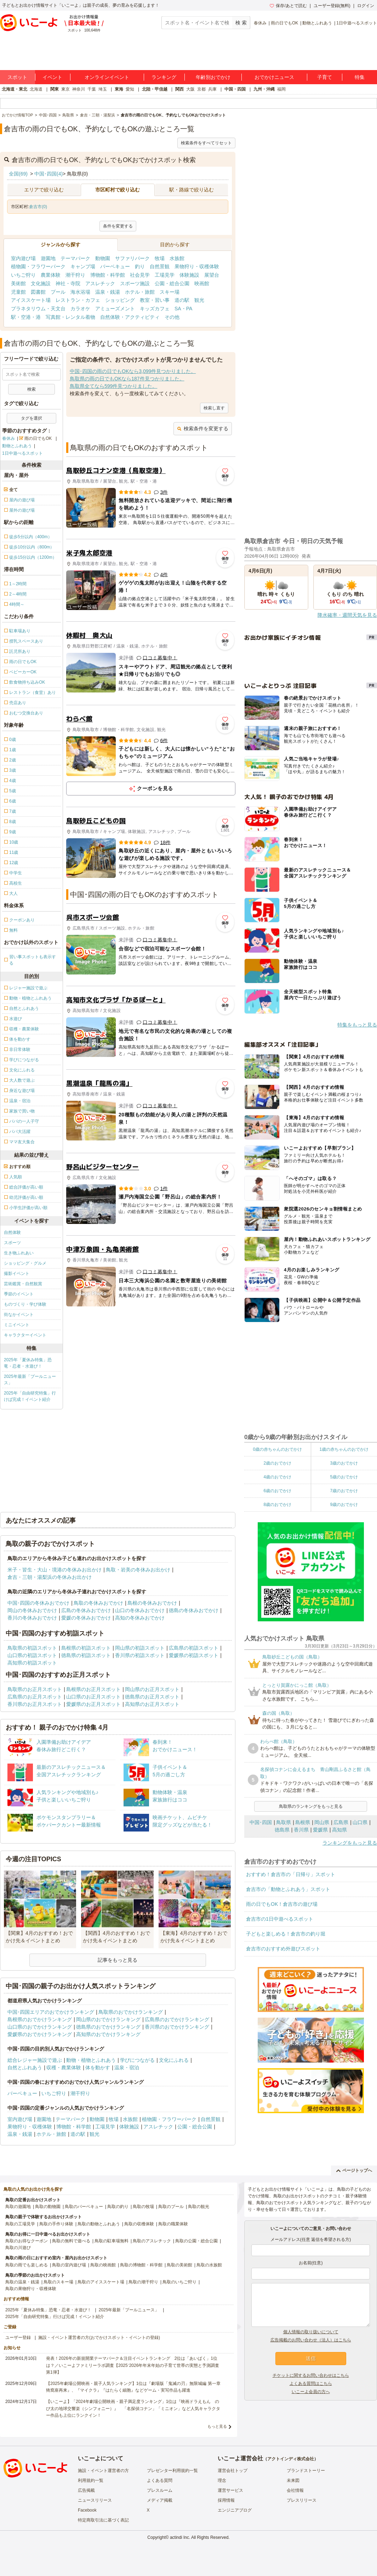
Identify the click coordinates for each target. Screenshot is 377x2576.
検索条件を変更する (202, 428)
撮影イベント (16, 1273)
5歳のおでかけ (344, 1476)
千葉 (91, 89)
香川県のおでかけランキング (177, 2027)
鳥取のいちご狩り (179, 2281)
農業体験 (51, 275)
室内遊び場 (23, 258)
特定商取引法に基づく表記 (103, 2520)
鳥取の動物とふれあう (99, 2223)
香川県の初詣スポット (140, 1655)
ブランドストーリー (306, 2470)
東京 (65, 89)
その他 (172, 317)
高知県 (339, 1830)
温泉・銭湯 (107, 292)
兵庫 (212, 89)
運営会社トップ (232, 2470)
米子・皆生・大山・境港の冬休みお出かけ (54, 1569)
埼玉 (102, 89)
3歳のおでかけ (344, 1463)
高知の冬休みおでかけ (140, 1618)
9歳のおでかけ (344, 1504)
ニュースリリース (95, 2500)
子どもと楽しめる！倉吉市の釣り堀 (285, 1934)
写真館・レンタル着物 (70, 317)
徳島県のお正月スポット (152, 1697)
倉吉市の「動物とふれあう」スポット (288, 1889)
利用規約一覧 (90, 2480)
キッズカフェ (155, 308)
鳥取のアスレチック (152, 2240)
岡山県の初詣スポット (140, 1648)
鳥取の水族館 (209, 2264)
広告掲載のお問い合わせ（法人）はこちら (310, 2340)
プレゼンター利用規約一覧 (172, 2470)
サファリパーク (132, 258)
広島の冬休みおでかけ (86, 1610)
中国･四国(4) (48, 174)
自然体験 (12, 1232)
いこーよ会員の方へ (311, 2391)
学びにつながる (137, 2060)
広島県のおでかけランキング (177, 2019)
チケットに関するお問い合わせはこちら (311, 2375)
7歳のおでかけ (344, 1490)
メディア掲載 (159, 2500)
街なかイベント (19, 1314)
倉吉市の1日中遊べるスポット (279, 1919)
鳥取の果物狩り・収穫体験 (30, 2288)
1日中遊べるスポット (356, 23)
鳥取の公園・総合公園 (196, 2240)
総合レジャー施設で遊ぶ (34, 2060)
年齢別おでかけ (213, 77)
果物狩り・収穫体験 (197, 266)
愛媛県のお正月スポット (93, 1704)
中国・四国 (235, 89)
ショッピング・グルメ (25, 1263)
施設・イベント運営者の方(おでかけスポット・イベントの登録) (99, 2337)
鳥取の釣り (117, 2206)
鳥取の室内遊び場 (69, 2264)
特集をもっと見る (357, 1025)
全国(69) (18, 174)
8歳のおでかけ (277, 1504)
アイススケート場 (31, 300)
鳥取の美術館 (179, 2264)
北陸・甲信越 (154, 89)
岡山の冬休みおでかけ (32, 1610)
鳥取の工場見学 (20, 2223)
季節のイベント (19, 1294)
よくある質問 (159, 2480)
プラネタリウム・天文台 (38, 308)
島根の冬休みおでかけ (152, 1603)
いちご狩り (23, 275)
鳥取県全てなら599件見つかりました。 (113, 386)
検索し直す (214, 408)
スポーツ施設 (135, 283)
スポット (17, 77)
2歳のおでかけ (277, 1463)
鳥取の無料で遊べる (71, 2240)
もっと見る (217, 2426)
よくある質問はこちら (311, 2383)
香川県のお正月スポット (34, 1704)
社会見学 (140, 275)
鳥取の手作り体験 (56, 2223)
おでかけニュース (274, 77)
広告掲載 (86, 2490)
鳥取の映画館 (103, 2264)
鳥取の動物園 (48, 2206)
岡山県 (321, 1822)
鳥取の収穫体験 (139, 2223)
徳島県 (282, 1830)
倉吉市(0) (38, 206)
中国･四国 (261, 1822)
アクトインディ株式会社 (290, 2458)
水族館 (177, 258)
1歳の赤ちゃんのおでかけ (344, 1449)
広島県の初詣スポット (193, 1648)
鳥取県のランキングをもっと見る (311, 1806)
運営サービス (230, 2490)
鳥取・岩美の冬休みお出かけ (138, 1569)
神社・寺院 (68, 283)
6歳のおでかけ (277, 1490)
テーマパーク (75, 258)
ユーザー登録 (18, 2337)
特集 (360, 77)
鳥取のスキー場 (58, 2281)
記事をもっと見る (117, 1960)
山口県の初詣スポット (32, 1655)
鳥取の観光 (198, 2206)
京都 (201, 89)
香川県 (301, 1830)
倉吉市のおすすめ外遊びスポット (283, 1948)
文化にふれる (174, 2060)
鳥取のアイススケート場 (101, 2281)
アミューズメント (115, 308)
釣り (140, 266)
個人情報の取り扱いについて (310, 2331)
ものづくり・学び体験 (25, 1304)
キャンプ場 (82, 266)
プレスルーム (159, 2490)
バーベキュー (115, 266)
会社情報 (295, 2490)
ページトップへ (354, 2170)
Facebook (87, 2510)
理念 (222, 2480)
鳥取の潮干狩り (143, 2281)
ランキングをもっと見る (349, 1843)
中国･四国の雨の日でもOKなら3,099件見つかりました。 (133, 371)
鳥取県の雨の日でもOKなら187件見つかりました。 (127, 378)
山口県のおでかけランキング (39, 2027)
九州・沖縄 (264, 89)
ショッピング (120, 300)
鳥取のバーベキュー (84, 2206)
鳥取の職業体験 (173, 2223)
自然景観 (160, 266)
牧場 (160, 258)
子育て (324, 77)
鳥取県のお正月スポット (34, 1689)
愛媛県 (320, 1830)
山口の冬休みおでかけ (140, 1610)
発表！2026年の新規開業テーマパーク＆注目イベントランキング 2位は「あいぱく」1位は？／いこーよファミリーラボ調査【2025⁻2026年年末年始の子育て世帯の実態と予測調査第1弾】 (132, 2365)
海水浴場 (80, 292)
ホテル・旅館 (140, 292)
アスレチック (100, 283)
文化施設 (41, 283)
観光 (199, 300)
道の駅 (182, 300)
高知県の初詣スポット (32, 1663)
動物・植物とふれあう (91, 2060)
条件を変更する (118, 226)
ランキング (164, 77)
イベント (52, 77)
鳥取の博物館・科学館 (141, 2264)
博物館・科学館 (107, 275)
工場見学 (165, 275)
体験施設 (189, 275)
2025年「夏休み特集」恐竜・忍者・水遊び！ (28, 1363)
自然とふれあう (24, 2067)
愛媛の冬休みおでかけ (86, 1618)
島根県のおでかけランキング (39, 2019)
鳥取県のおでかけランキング (130, 2012)
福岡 (281, 89)
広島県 (340, 1822)
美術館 (18, 283)
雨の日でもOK (284, 23)
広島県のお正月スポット (34, 1697)
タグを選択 (31, 418)
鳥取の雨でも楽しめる (26, 2264)
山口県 (360, 1822)
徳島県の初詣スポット (86, 1655)
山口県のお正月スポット (93, 1697)
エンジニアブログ (235, 2510)
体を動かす (97, 2067)
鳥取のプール (171, 2206)
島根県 (302, 1822)
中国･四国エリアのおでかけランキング (50, 2012)
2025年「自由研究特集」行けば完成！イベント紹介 (30, 1396)
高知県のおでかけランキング (108, 2034)
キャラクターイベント (25, 1335)
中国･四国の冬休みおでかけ (38, 1603)
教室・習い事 (155, 300)
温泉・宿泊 (126, 2067)
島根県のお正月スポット (93, 1689)
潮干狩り (75, 275)
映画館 (201, 283)
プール (58, 292)
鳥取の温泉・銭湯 (22, 2281)
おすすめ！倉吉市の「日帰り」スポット (290, 1874)
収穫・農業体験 (63, 2067)
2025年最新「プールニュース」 (30, 1379)
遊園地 (48, 258)
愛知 (130, 89)
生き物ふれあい (19, 1252)
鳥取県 (283, 1822)
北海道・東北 (14, 89)
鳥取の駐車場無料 (111, 2240)
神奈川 (78, 89)
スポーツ (12, 1242)
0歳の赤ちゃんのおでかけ (277, 1449)
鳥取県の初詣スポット (32, 1648)
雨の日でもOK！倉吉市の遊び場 (282, 1904)
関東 (54, 89)
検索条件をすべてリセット (206, 142)
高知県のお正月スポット (152, 1704)
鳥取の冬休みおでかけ (98, 1603)
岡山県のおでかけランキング (108, 2019)
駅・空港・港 (26, 317)
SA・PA (183, 308)
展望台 (211, 275)
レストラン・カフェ (78, 300)
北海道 (36, 89)
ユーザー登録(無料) (332, 5)
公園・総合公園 (172, 283)
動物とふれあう (317, 23)
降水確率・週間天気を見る (347, 615)
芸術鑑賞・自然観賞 (23, 1283)
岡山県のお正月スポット (152, 1689)
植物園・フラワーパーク (38, 266)
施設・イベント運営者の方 (103, 2470)
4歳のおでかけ (277, 1476)
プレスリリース (301, 2500)
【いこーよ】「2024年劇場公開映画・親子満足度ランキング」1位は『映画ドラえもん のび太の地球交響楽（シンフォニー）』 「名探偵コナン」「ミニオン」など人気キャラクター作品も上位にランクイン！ (133, 2408)
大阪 (190, 89)
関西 (179, 89)
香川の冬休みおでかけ (32, 1618)
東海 (119, 89)
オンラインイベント (107, 77)
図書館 (38, 292)
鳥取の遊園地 (18, 2206)
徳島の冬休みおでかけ (193, 1610)
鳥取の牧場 (143, 2206)
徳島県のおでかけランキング (108, 2027)
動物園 (102, 258)
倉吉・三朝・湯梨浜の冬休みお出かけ (49, 1577)
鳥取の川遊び (18, 2247)
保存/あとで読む (288, 5)
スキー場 (169, 292)
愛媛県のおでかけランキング (39, 2034)
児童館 (18, 292)
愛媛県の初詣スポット (193, 1655)
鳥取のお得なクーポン (26, 2240)
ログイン (365, 5)
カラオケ (80, 308)
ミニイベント (16, 1324)
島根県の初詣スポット (86, 1648)
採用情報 (226, 2500)
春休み (260, 23)
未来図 (293, 2480)
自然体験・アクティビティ (130, 317)
